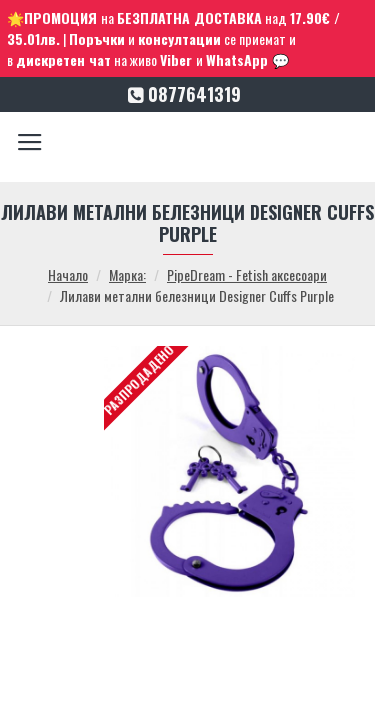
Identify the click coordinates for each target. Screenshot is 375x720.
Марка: (127, 274)
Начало (68, 274)
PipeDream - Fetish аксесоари (247, 274)
